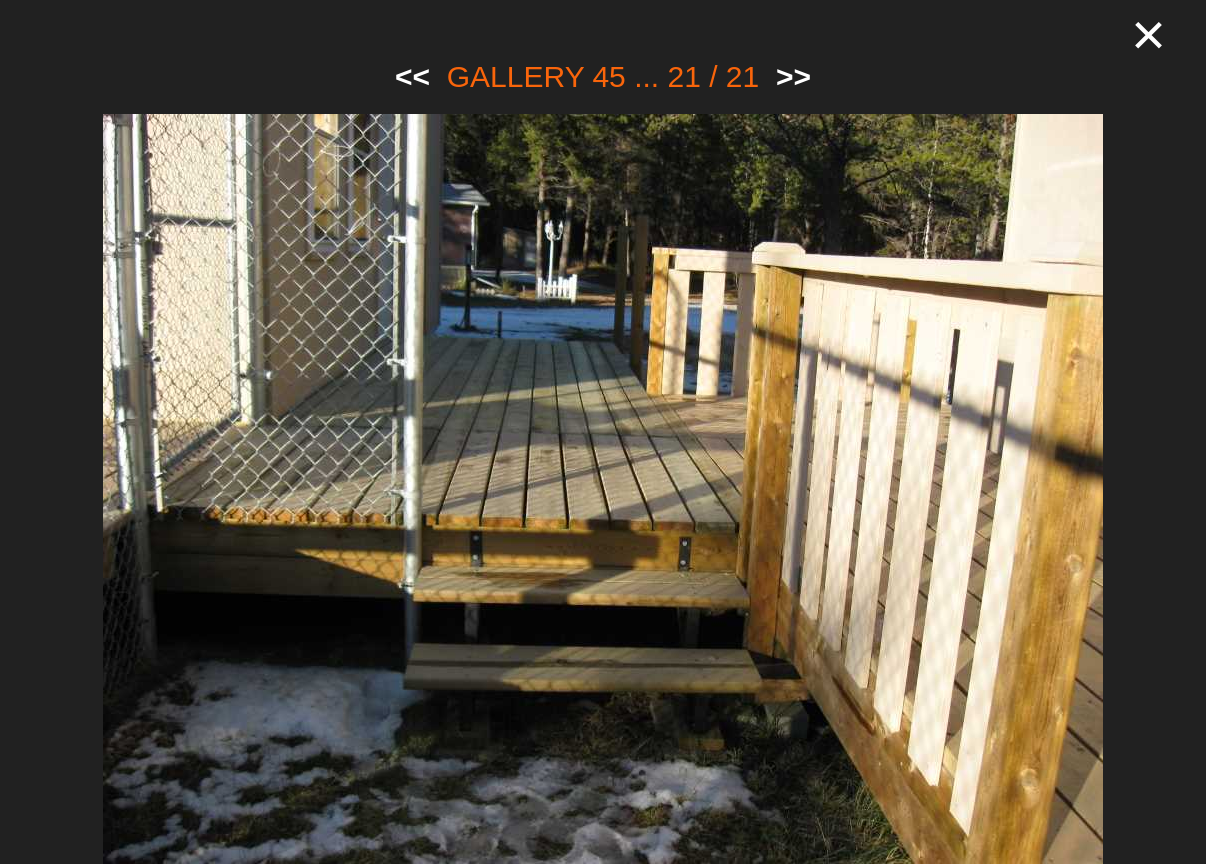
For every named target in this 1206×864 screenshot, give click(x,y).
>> (793, 76)
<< (412, 76)
